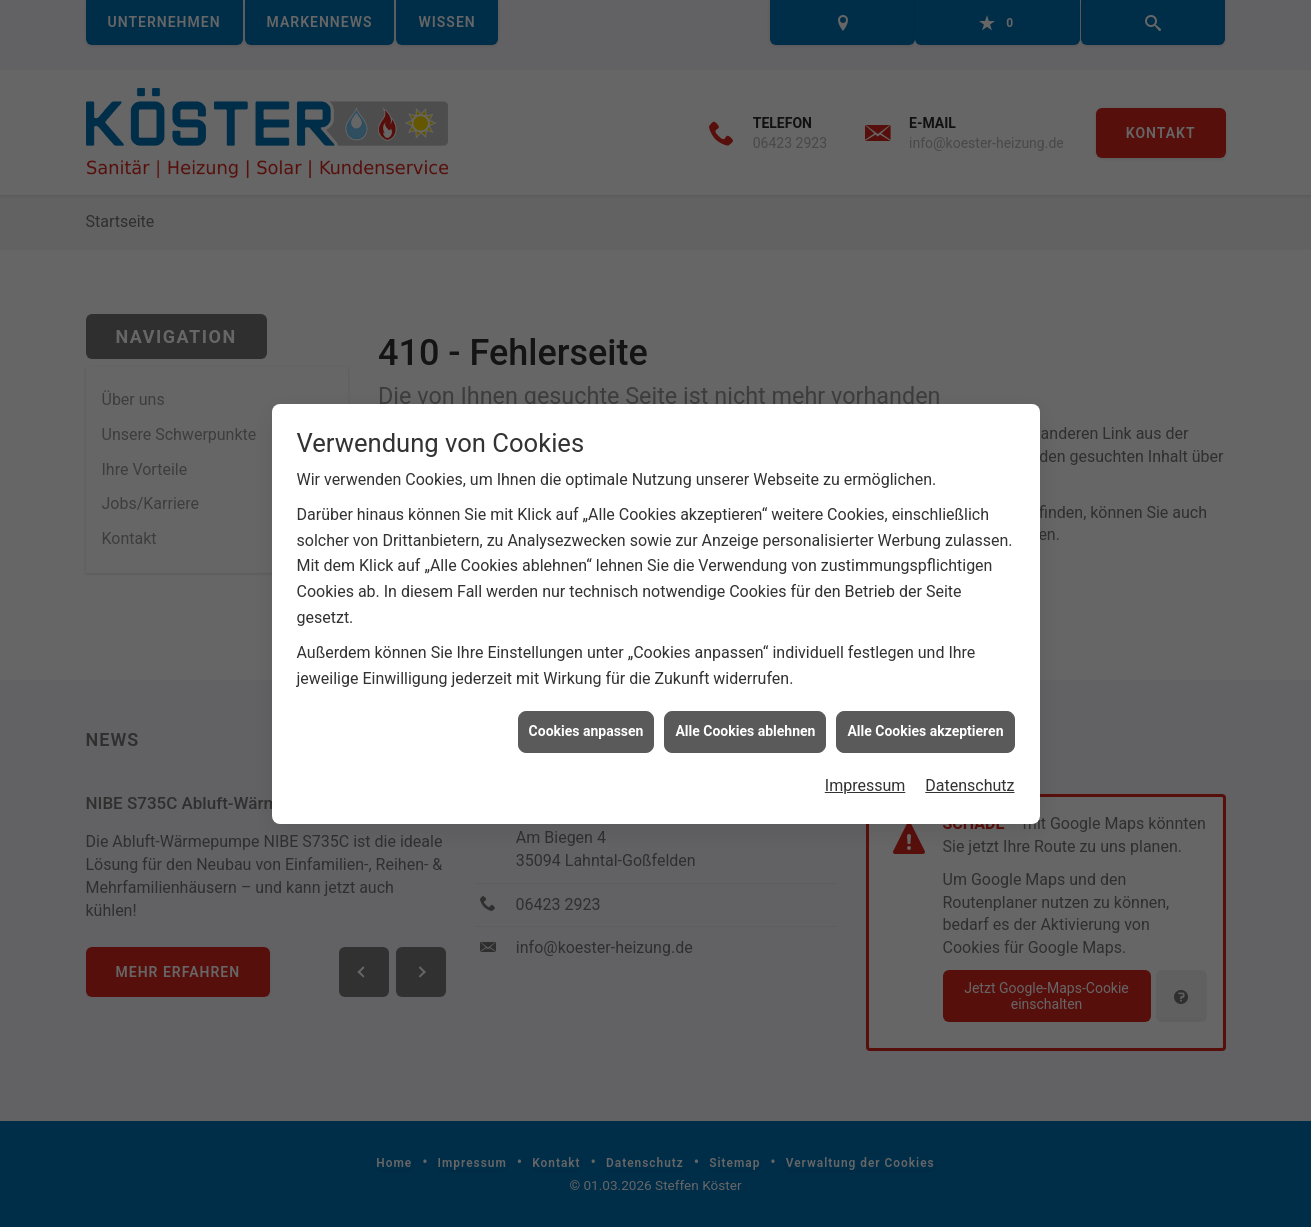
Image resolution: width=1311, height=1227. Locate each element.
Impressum (865, 778)
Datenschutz (969, 778)
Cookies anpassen (586, 725)
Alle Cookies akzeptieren (925, 725)
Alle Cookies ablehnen (745, 725)
